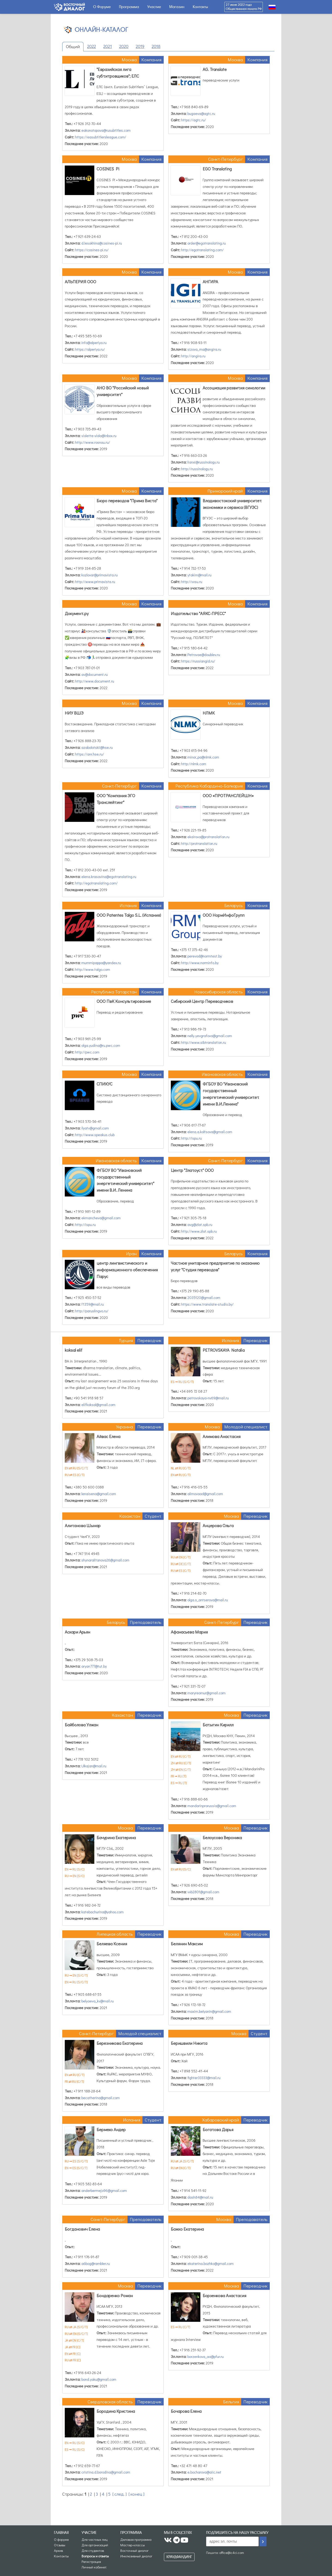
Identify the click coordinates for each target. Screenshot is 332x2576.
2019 (140, 46)
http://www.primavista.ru (95, 581)
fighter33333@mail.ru (203, 2077)
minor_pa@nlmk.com (203, 757)
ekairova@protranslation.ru (208, 836)
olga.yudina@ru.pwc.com (100, 1045)
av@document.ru (94, 674)
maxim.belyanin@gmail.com (209, 2011)
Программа (129, 7)
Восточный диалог (134, 2550)
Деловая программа (135, 2539)
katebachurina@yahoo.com (102, 1911)
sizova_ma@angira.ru (204, 349)
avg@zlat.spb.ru (199, 1224)
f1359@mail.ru (92, 1304)
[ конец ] (136, 2494)
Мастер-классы (132, 2545)
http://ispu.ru (191, 1138)
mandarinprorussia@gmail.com (211, 1805)
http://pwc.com (87, 1052)
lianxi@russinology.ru (203, 462)
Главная (61, 2532)
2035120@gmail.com (203, 1297)
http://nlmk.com (193, 763)
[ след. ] (119, 2494)
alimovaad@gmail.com (205, 1493)
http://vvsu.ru (191, 581)
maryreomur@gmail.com (206, 1692)
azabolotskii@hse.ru (97, 747)
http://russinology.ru (197, 468)
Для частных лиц (94, 2539)
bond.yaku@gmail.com (98, 2379)
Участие (154, 7)
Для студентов (93, 2550)
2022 (91, 46)
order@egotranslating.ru (206, 243)
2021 (107, 46)
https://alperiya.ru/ (90, 349)
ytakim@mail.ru (199, 574)
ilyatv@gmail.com (95, 1128)
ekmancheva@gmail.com (101, 1217)
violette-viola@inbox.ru (98, 435)
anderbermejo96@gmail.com (104, 2190)
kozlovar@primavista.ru (99, 574)
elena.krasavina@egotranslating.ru (108, 876)
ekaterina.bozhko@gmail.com (210, 2263)
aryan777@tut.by (94, 1666)
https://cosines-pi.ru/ (92, 249)
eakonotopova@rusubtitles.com (105, 130)
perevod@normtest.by (204, 956)
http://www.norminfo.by (200, 962)
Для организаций (95, 2545)
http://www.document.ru (94, 681)
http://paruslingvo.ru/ (91, 1310)
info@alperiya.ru (94, 342)
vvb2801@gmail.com (203, 1891)
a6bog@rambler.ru (95, 2263)
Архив (58, 2550)
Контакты (200, 7)
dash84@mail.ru (200, 2197)
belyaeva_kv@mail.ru (97, 2000)
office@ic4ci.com (231, 2552)
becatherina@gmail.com (100, 2097)
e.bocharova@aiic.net (204, 2472)
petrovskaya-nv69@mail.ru (208, 1397)
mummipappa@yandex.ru (101, 962)
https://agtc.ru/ (193, 119)
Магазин (176, 7)
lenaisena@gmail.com (98, 1493)
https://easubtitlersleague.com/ (100, 136)
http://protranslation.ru (199, 843)
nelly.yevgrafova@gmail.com (209, 1035)
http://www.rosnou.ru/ (92, 442)
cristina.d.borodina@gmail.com (105, 2472)
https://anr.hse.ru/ (89, 754)
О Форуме (102, 7)
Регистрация (91, 2561)
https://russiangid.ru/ (198, 661)
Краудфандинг (179, 2557)
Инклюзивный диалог (136, 2556)
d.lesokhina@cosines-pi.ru (101, 243)
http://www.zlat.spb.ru (199, 1231)
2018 (156, 46)
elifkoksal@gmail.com (98, 1404)
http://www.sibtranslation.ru (203, 1042)
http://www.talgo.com (92, 969)
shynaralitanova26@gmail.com (105, 1560)
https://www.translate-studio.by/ (207, 1304)
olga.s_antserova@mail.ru (207, 1599)
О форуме (61, 2539)
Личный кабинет (94, 2567)
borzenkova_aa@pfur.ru (205, 2356)
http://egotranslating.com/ (202, 249)
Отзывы (59, 2545)
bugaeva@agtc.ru (201, 113)
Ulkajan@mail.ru (93, 1765)
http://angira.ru (193, 355)
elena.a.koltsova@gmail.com (209, 1131)
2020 (123, 46)
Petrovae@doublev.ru (203, 654)
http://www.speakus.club (95, 1134)
